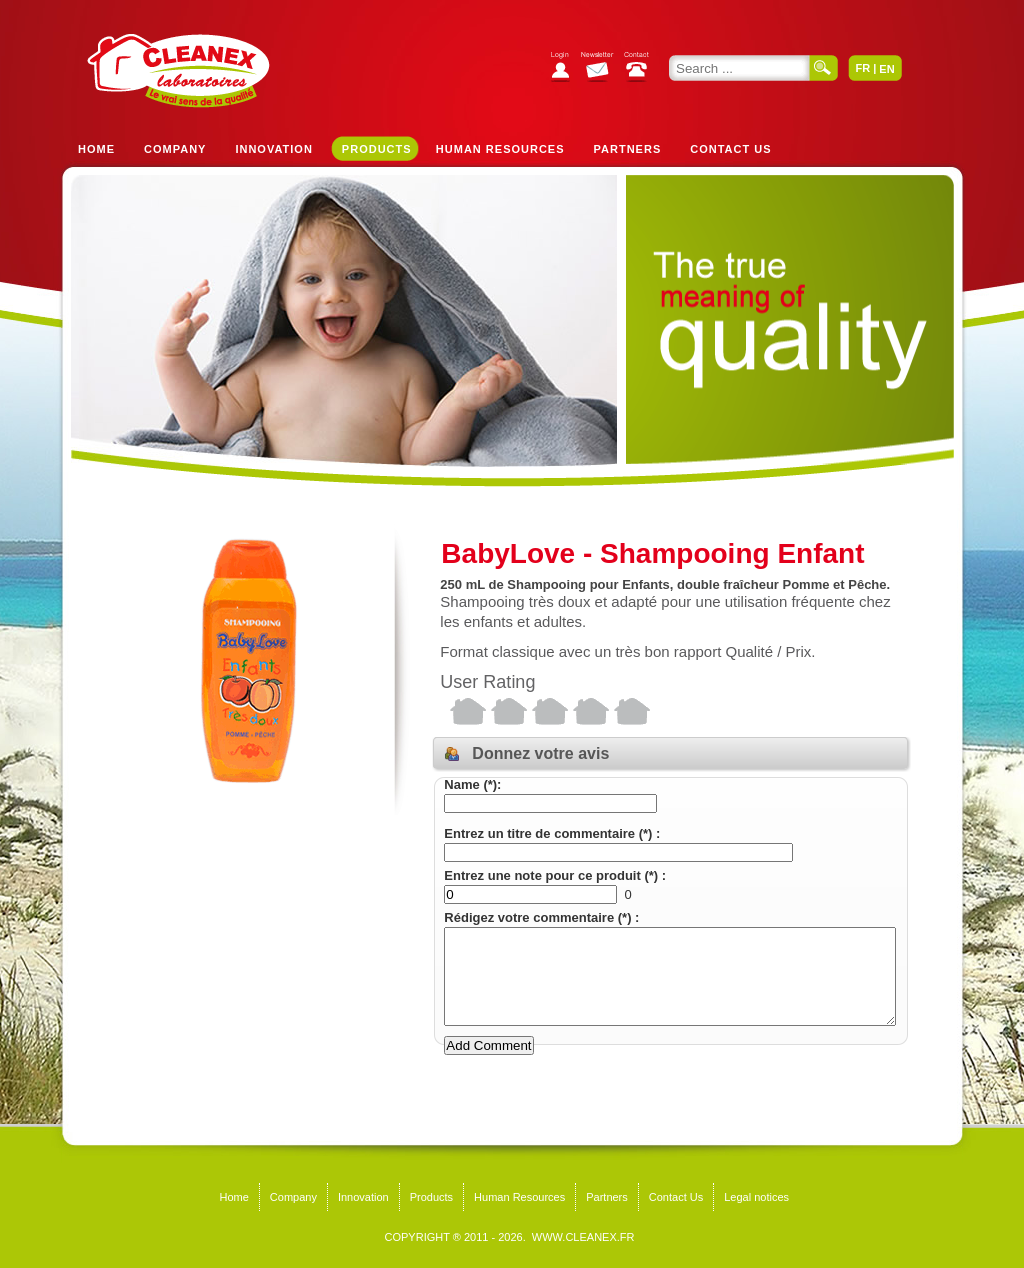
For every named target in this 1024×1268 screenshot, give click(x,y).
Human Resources (500, 149)
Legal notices (756, 1197)
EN (886, 69)
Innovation (273, 149)
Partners (628, 149)
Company (175, 149)
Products (377, 149)
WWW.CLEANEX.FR (583, 1237)
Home (96, 149)
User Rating (487, 682)
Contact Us (730, 149)
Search (824, 68)
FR (862, 68)
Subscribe (602, 69)
